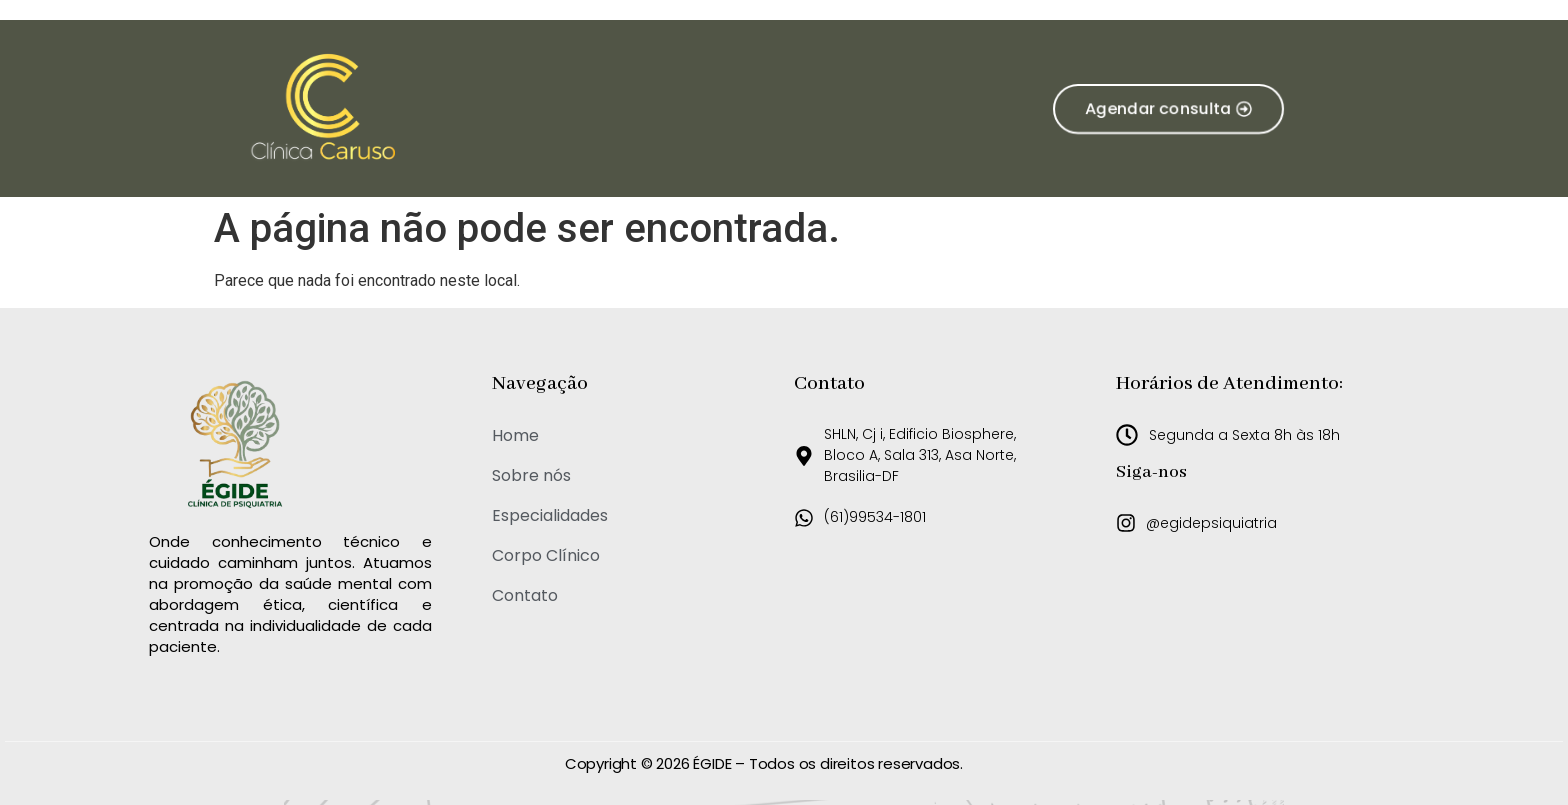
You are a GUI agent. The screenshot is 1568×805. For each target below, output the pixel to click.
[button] (1167, 108)
